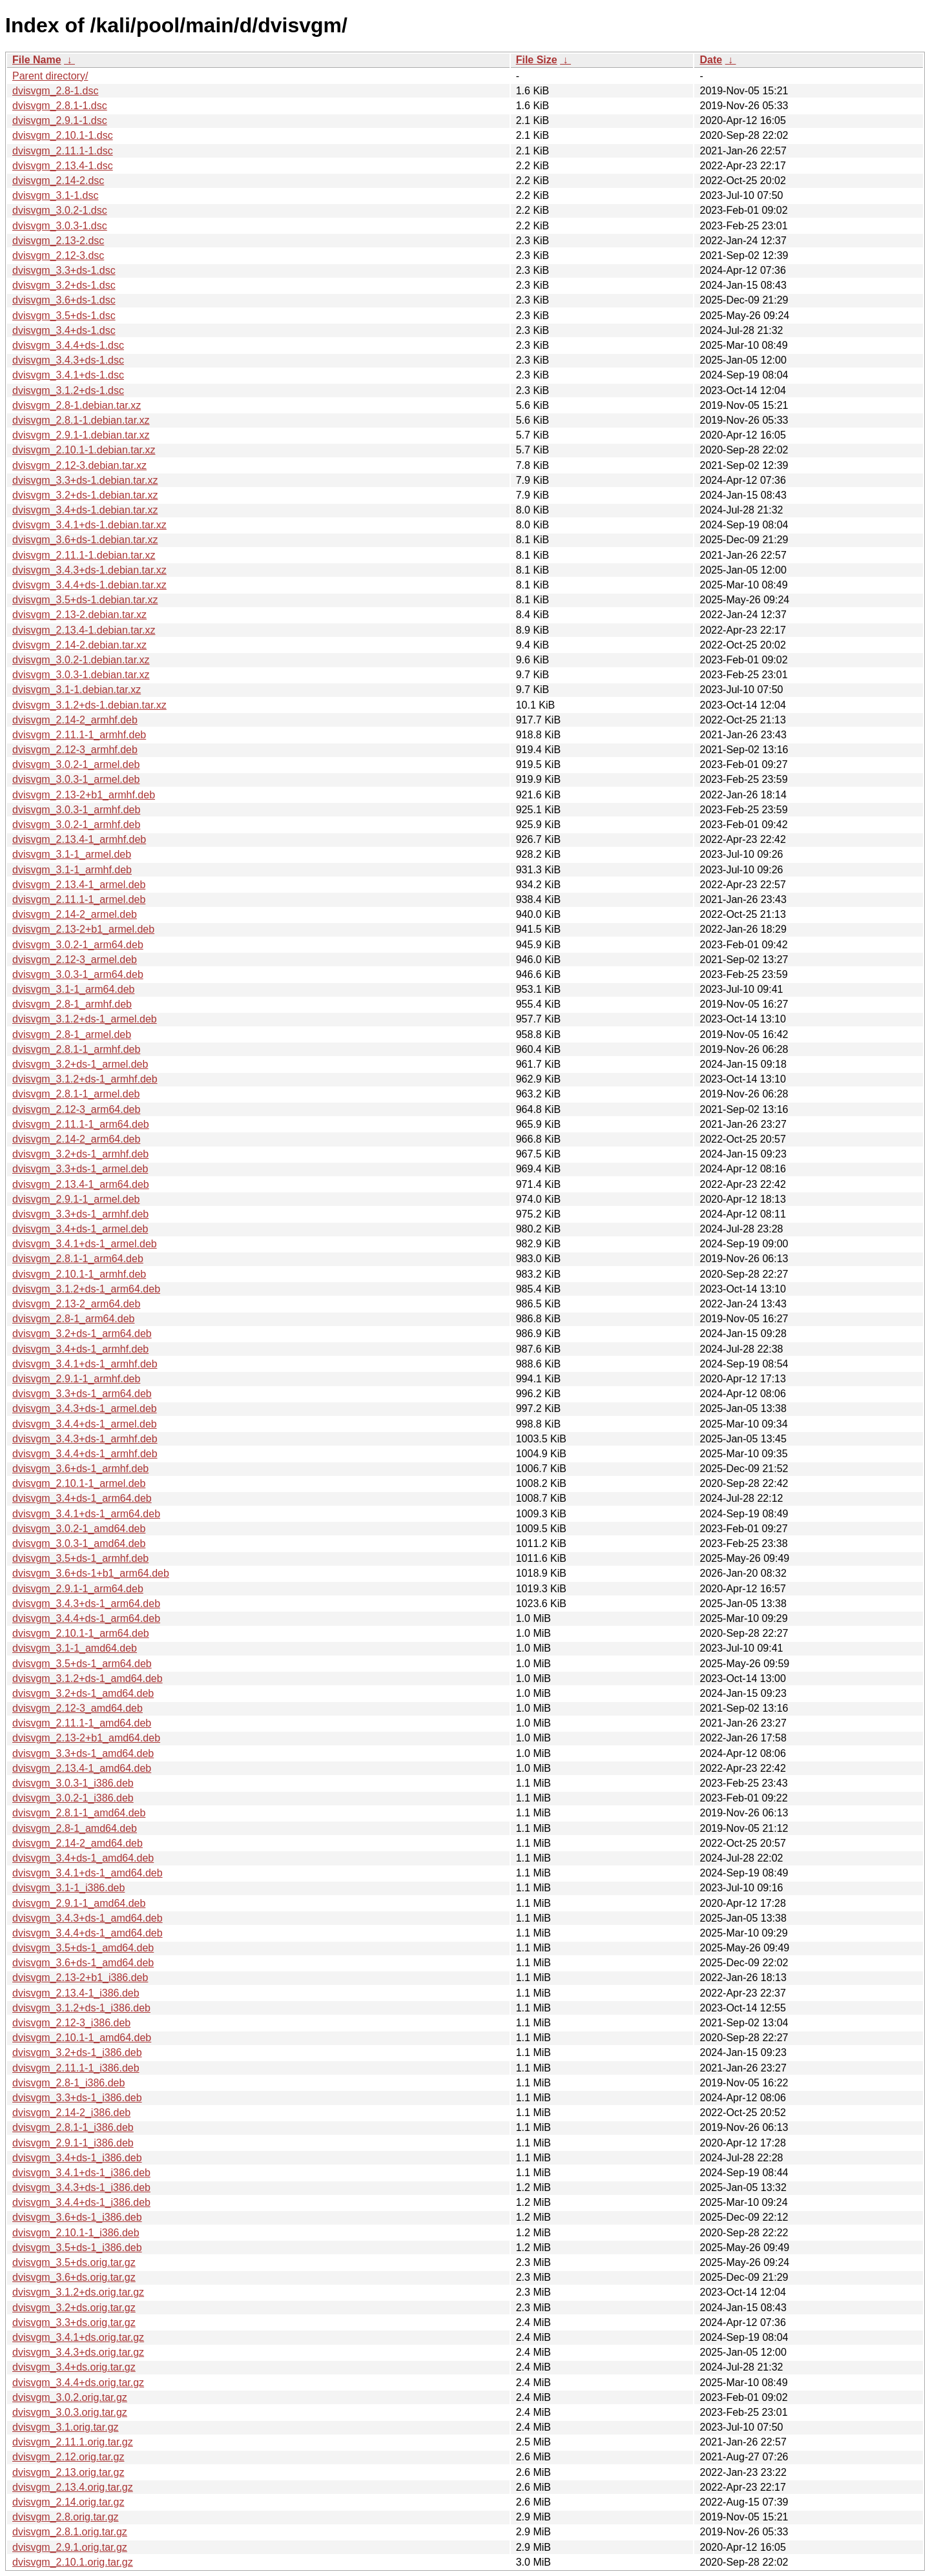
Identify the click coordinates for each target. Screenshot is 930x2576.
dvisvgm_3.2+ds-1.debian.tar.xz (85, 495)
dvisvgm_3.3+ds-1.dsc (64, 270)
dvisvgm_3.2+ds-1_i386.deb (77, 2052)
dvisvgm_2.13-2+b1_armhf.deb (83, 794)
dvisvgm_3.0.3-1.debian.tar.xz (81, 674)
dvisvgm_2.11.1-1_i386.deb (76, 2067)
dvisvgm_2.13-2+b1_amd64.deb (86, 1737)
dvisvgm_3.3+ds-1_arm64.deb (82, 1393)
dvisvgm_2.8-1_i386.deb (68, 2082)
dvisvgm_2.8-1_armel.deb (71, 1034)
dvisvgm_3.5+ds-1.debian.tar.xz (85, 599)
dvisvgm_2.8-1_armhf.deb (72, 1004)
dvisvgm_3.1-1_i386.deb (68, 1887)
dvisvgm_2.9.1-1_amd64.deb (78, 1903)
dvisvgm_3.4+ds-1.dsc (64, 330)
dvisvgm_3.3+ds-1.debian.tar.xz (85, 480)
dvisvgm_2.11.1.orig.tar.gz (72, 2441)
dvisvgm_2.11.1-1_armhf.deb (79, 734)
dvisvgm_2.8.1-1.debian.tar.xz (81, 420)
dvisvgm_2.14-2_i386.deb (71, 2112)
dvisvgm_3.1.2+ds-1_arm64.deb (86, 1288)
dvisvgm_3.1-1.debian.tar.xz (76, 689)
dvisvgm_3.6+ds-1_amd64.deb (83, 1962)
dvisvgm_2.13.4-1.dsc (62, 165)
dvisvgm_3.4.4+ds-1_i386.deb (81, 2202)
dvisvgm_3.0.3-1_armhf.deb (76, 809)
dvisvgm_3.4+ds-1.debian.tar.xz (85, 509)
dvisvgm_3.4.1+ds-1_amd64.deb (87, 1872)
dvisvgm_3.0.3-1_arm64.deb (77, 974)
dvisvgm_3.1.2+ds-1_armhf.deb (85, 1079)
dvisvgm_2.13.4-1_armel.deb (78, 884)
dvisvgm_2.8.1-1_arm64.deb (77, 1258)
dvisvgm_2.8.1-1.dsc (59, 105)
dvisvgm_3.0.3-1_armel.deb (76, 779)
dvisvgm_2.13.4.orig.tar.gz (72, 2487)
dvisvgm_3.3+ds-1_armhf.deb (80, 1214)
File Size (536, 59)
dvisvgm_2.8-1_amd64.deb (74, 1828)
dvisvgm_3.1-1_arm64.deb (73, 989)
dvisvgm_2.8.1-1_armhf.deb (76, 1049)
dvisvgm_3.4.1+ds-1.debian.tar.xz (89, 524)
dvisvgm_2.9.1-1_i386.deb (73, 2142)
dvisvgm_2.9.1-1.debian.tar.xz (81, 435)
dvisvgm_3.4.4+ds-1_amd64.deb (87, 1932)
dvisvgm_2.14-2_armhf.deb (75, 719)
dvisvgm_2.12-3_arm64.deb (76, 1109)
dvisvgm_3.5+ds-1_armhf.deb (80, 1558)
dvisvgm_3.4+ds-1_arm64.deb (82, 1498)
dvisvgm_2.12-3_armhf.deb (75, 749)
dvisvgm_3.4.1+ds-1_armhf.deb (85, 1363)
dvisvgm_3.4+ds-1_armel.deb (80, 1228)
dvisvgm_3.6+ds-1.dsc (64, 300)
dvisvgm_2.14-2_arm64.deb (76, 1139)
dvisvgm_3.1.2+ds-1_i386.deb (81, 2007)
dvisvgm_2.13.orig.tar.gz (68, 2472)
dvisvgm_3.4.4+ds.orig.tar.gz (78, 2382)
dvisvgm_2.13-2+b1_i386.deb (80, 1977)
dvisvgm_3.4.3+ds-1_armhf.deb (85, 1438)
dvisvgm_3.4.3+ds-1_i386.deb (81, 2187)
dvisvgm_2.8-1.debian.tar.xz (76, 405)
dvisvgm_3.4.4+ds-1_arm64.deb (86, 1618)
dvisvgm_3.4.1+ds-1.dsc (68, 374)
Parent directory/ (50, 75)
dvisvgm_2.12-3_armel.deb (74, 959)
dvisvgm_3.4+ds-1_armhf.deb (80, 1349)
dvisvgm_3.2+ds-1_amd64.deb (83, 1693)
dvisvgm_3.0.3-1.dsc (59, 225)
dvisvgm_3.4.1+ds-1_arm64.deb (86, 1513)
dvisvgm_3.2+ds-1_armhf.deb (80, 1153)
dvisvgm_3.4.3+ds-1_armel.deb (84, 1408)
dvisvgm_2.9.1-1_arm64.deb (77, 1588)
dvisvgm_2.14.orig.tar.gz (68, 2502)
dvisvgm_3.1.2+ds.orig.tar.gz (78, 2292)
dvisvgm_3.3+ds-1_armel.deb (80, 1168)
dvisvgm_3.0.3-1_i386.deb (73, 1783)
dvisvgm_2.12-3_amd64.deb (77, 1708)
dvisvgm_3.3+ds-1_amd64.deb (83, 1753)
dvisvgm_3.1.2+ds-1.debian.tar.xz (89, 705)
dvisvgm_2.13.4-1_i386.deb (76, 1993)
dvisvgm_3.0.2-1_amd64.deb (78, 1528)
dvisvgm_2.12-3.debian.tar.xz (79, 465)
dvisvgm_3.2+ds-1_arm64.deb (82, 1333)
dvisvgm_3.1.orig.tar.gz (65, 2427)
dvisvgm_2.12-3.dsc (58, 255)
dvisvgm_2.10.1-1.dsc (62, 135)
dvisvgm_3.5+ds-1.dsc (64, 315)
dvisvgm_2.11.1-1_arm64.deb (80, 1124)
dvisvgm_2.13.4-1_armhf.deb (79, 839)
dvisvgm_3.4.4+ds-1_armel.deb (84, 1423)
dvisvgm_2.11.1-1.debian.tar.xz (83, 555)
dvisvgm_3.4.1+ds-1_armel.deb (84, 1243)
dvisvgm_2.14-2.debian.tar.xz (79, 644)
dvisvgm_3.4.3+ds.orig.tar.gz (78, 2352)
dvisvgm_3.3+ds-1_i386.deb (77, 2097)
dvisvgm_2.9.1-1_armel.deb (76, 1199)
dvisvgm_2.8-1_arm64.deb (73, 1318)
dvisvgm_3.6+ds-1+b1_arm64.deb (90, 1573)
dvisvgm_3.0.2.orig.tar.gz (69, 2397)
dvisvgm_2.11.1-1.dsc (62, 150)
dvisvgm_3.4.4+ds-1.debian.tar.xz (89, 584)
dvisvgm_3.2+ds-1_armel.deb (80, 1064)
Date (710, 59)
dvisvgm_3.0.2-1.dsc (59, 210)
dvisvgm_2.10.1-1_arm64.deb (80, 1633)
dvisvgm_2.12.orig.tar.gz (68, 2456)
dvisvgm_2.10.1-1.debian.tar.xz (83, 449)
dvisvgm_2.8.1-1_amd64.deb (78, 1812)
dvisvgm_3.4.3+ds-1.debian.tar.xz (89, 570)
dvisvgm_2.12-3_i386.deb (71, 2022)
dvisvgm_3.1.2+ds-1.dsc (68, 390)
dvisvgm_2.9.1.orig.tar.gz (69, 2547)
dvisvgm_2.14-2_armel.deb (74, 914)
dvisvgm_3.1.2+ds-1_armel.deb (84, 1018)
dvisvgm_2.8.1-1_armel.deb (76, 1093)
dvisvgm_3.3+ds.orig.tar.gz (74, 2322)
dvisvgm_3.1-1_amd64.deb (74, 1648)
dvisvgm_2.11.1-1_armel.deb (78, 899)
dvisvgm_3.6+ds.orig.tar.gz (74, 2277)
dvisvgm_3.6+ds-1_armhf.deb (80, 1468)
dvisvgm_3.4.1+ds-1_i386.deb (81, 2172)
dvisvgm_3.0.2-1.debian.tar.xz (81, 659)
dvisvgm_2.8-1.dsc (55, 90)
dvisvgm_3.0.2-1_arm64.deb (77, 944)
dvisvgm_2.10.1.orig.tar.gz (72, 2562)
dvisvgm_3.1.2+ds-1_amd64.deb (87, 1678)
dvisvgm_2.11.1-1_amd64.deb (81, 1723)
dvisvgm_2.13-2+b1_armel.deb (83, 929)
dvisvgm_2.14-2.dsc (58, 180)
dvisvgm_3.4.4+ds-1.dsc (68, 345)
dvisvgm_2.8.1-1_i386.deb (73, 2127)
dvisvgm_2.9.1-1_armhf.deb (76, 1378)
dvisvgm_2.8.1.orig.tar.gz (69, 2531)
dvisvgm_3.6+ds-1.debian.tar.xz (85, 539)
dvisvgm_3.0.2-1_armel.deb (76, 764)
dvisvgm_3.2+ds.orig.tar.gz (74, 2307)
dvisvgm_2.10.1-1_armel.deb (78, 1483)
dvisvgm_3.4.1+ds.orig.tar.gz (78, 2337)
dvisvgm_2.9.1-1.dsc (59, 120)
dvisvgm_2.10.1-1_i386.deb (76, 2232)
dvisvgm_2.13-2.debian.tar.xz (79, 614)
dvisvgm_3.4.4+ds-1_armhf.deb (85, 1453)
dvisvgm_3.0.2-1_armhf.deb (76, 824)
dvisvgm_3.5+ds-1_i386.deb (77, 2247)
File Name (36, 59)
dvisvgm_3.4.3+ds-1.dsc (68, 360)
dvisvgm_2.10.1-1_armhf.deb (79, 1274)
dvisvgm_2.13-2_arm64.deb (76, 1303)
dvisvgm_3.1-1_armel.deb (71, 854)
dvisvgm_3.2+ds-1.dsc (64, 285)
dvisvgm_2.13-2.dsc (58, 240)
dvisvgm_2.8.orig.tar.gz (65, 2516)
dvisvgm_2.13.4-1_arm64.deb (80, 1184)
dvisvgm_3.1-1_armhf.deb (72, 869)
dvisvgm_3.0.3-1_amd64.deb (78, 1543)
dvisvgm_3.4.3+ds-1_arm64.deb (86, 1603)
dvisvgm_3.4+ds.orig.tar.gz (74, 2367)
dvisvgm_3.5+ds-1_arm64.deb (82, 1663)
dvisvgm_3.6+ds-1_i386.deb (77, 2217)
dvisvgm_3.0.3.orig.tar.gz (69, 2412)
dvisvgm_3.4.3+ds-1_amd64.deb (87, 1918)
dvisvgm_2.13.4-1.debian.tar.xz (83, 630)
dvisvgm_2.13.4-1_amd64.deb (81, 1768)
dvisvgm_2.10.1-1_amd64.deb (81, 2037)
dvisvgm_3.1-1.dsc (55, 195)
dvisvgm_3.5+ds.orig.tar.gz (74, 2262)
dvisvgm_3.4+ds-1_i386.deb (77, 2157)
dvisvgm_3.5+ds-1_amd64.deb (83, 1947)
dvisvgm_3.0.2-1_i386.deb (73, 1797)
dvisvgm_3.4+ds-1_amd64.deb (83, 1858)
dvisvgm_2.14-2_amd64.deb (77, 1843)
